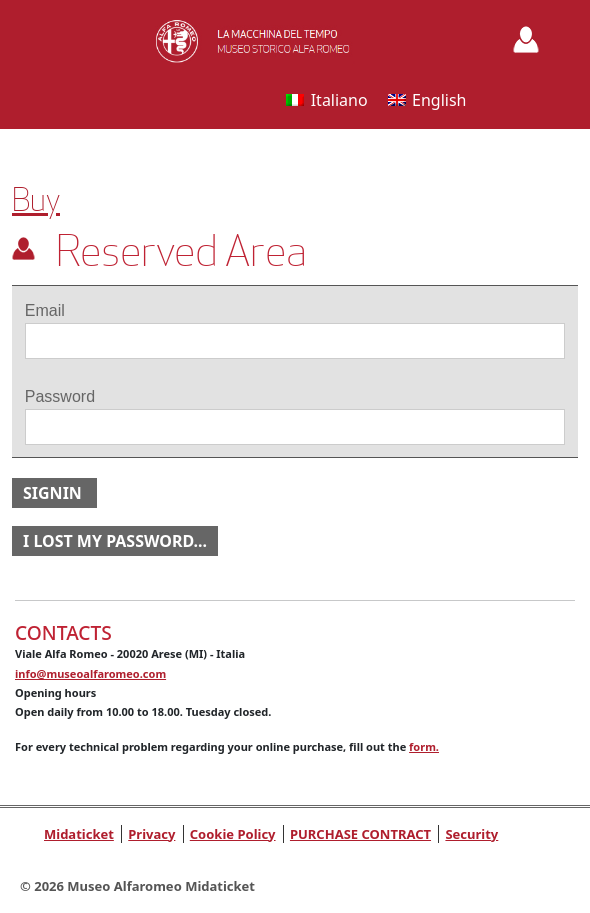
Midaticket (79, 834)
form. (424, 746)
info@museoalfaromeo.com (90, 673)
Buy (36, 200)
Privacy (151, 834)
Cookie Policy (233, 834)
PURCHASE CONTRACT (360, 834)
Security (471, 834)
